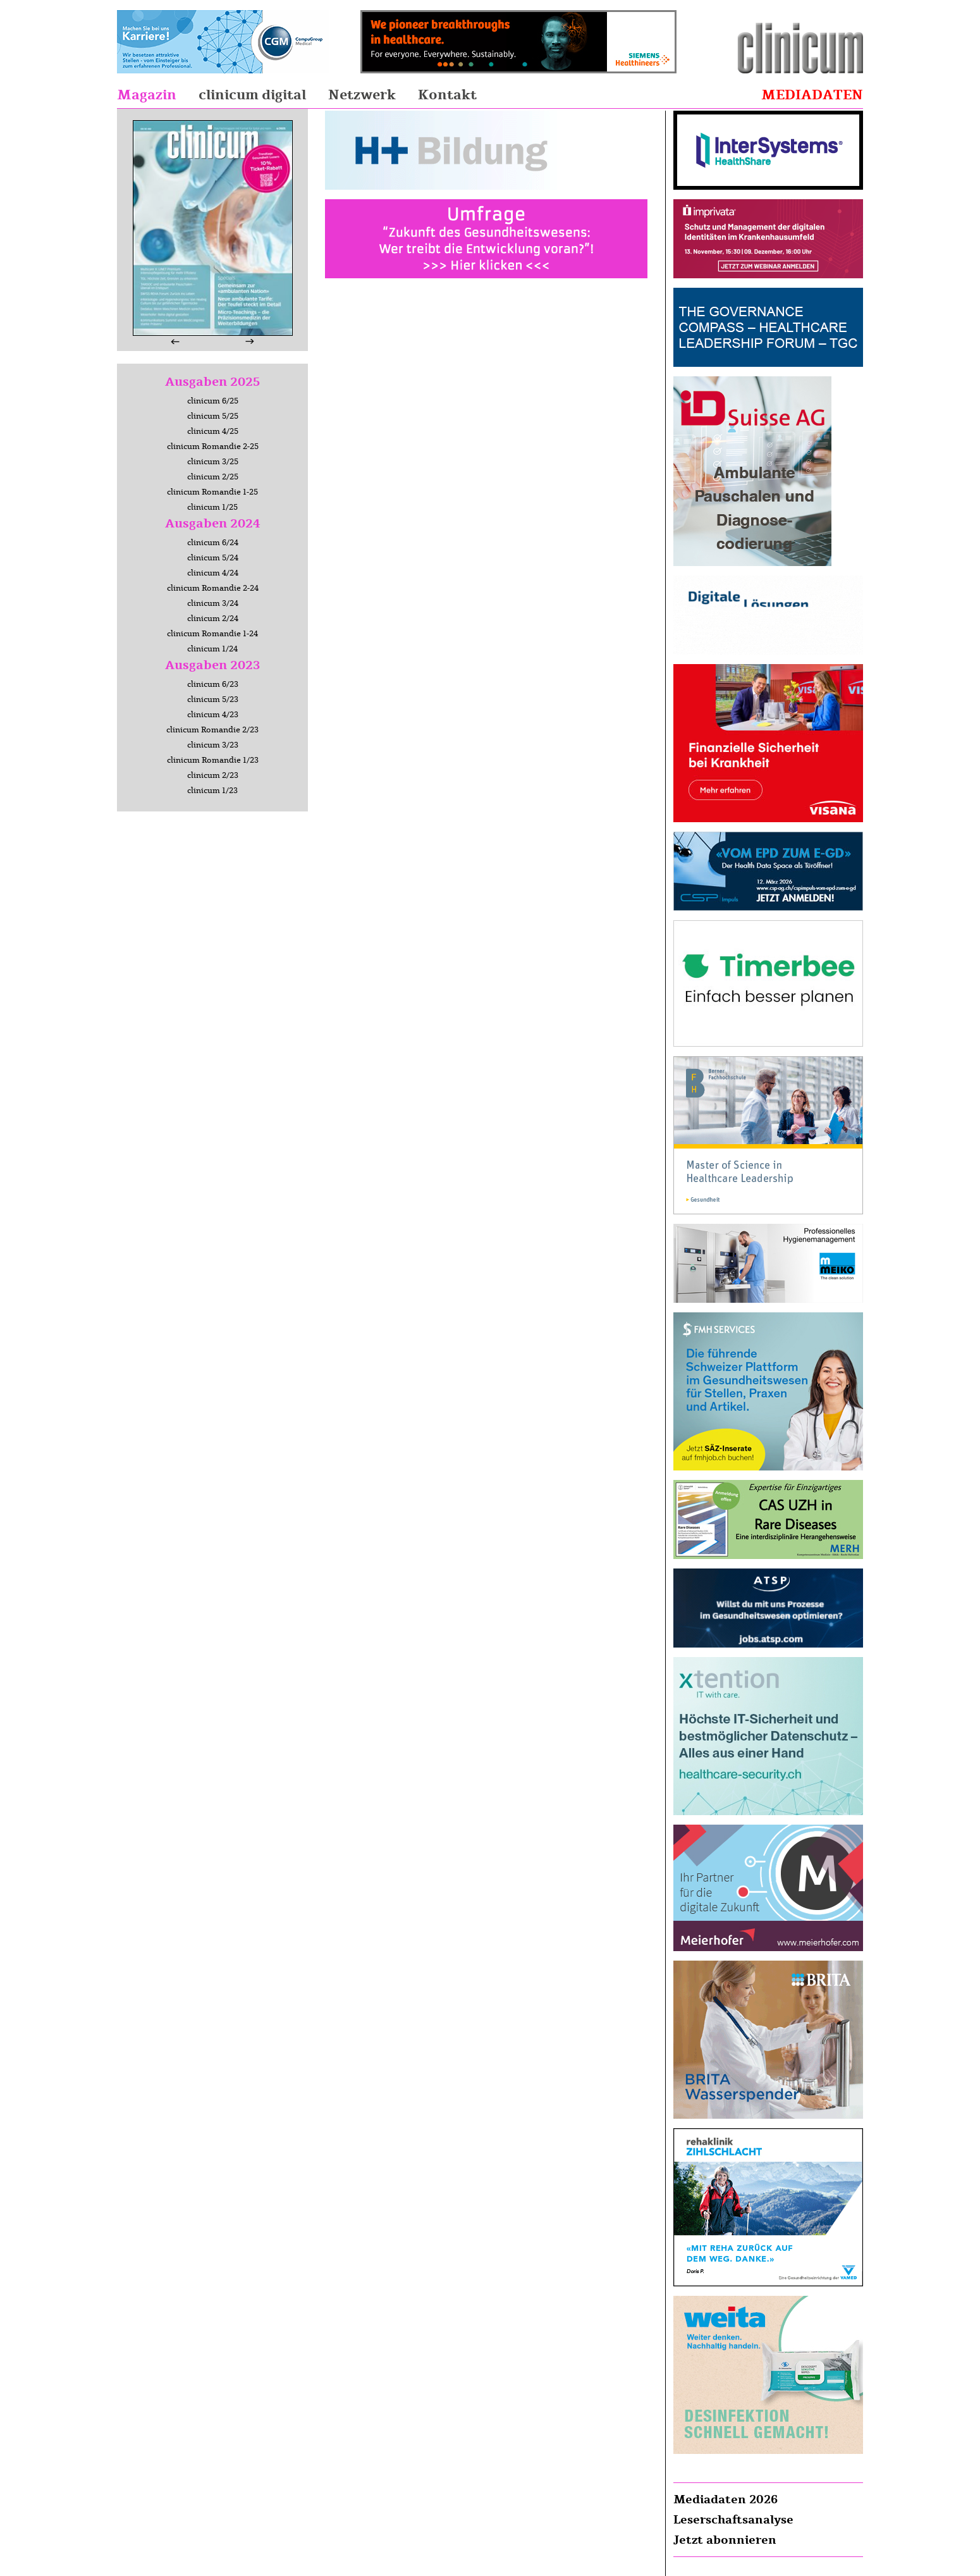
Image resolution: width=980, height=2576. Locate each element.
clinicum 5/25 (212, 416)
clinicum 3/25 (212, 461)
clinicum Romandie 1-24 (212, 633)
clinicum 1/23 (212, 790)
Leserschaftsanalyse (733, 2520)
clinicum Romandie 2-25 (213, 446)
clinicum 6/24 (212, 542)
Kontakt (447, 95)
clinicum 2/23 (212, 775)
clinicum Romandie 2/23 (212, 729)
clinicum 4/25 (212, 431)
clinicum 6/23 (212, 684)
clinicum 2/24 (212, 618)
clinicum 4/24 (212, 573)
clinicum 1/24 (212, 648)
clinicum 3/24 (212, 603)
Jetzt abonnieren (724, 2540)
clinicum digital (252, 95)
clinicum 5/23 (212, 699)
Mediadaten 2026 (725, 2499)
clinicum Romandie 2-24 (213, 588)
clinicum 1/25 (212, 507)
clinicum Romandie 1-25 (212, 492)
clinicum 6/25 (212, 401)
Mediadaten (812, 95)
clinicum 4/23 (212, 714)
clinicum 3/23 (212, 745)
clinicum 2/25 (212, 476)
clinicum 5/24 (212, 557)
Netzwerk (362, 95)
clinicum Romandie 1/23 (213, 760)
